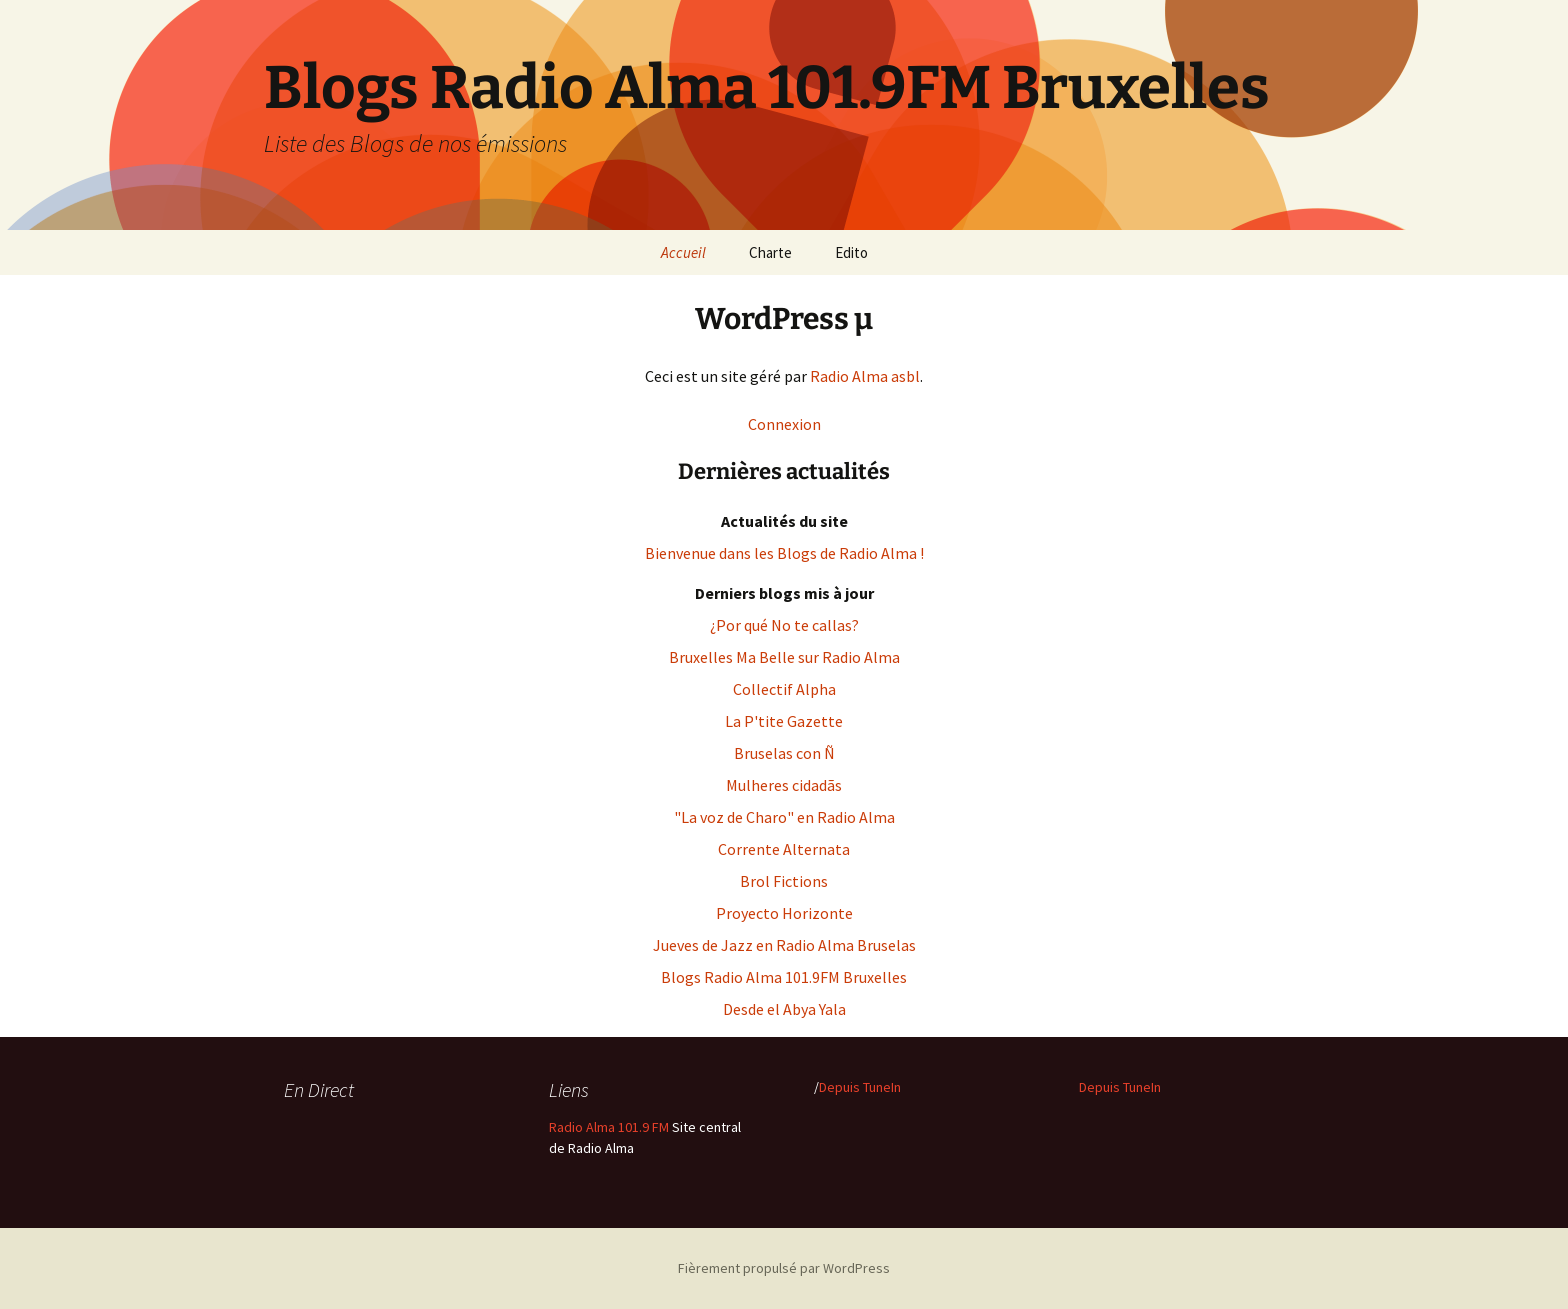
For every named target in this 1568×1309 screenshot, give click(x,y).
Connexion (784, 424)
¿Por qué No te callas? (784, 625)
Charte (770, 252)
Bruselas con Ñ (784, 753)
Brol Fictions (784, 881)
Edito (851, 252)
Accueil (683, 252)
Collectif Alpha (784, 689)
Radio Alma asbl (865, 376)
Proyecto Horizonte (784, 913)
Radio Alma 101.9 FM (609, 1127)
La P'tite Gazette (784, 721)
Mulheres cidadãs (784, 785)
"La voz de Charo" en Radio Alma (784, 817)
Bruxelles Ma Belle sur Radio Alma (784, 657)
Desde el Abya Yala (784, 1009)
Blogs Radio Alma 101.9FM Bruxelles (784, 977)
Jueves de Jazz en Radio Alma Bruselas (784, 945)
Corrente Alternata (784, 849)
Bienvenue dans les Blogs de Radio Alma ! (784, 553)
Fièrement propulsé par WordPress (784, 1268)
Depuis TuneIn (860, 1087)
